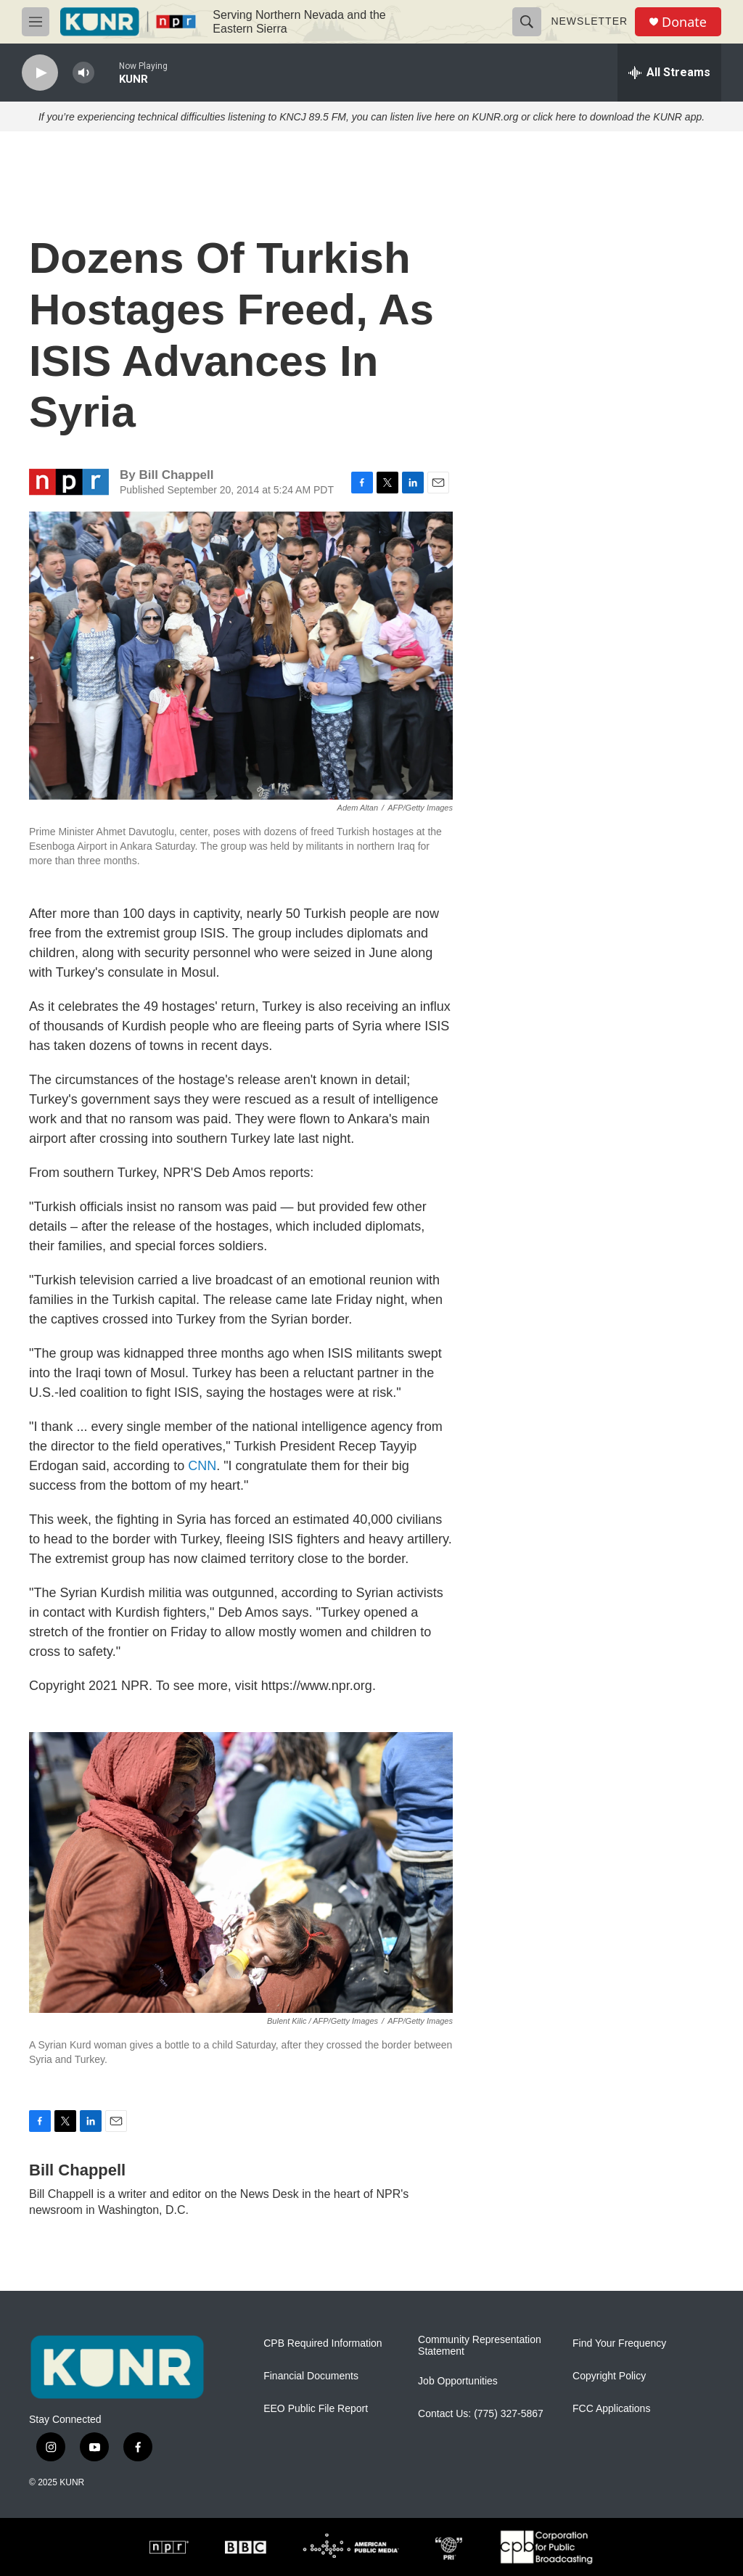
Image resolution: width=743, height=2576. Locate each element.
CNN (202, 1466)
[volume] (83, 73)
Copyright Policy (609, 2376)
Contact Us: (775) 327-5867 (480, 2413)
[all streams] (669, 73)
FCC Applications (611, 2408)
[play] (40, 73)
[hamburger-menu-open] (35, 21)
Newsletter (589, 21)
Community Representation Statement (479, 2345)
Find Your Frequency (619, 2343)
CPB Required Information (322, 2343)
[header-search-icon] (526, 21)
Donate (684, 22)
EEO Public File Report (315, 2408)
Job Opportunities (458, 2381)
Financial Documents (310, 2376)
